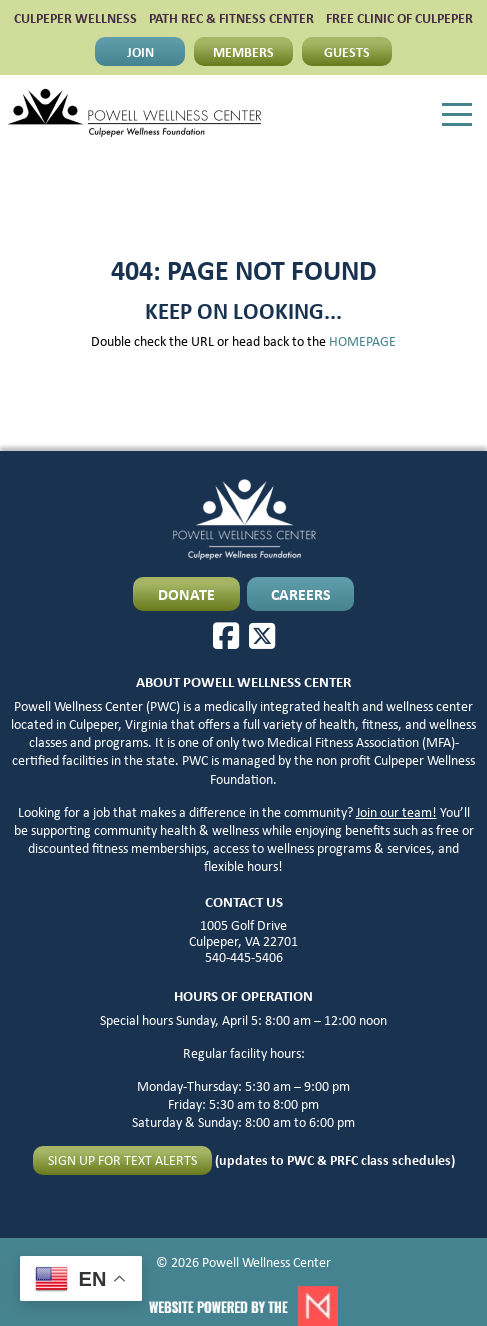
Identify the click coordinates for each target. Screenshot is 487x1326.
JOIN (140, 51)
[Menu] (457, 115)
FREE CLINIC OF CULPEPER (399, 18)
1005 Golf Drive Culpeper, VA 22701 (243, 933)
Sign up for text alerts (122, 1160)
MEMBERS (243, 51)
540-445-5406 (244, 957)
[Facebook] (226, 636)
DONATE (186, 594)
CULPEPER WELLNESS (75, 18)
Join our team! (396, 812)
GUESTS (347, 51)
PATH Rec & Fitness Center (231, 18)
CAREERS (301, 594)
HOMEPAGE (362, 341)
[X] (262, 636)
